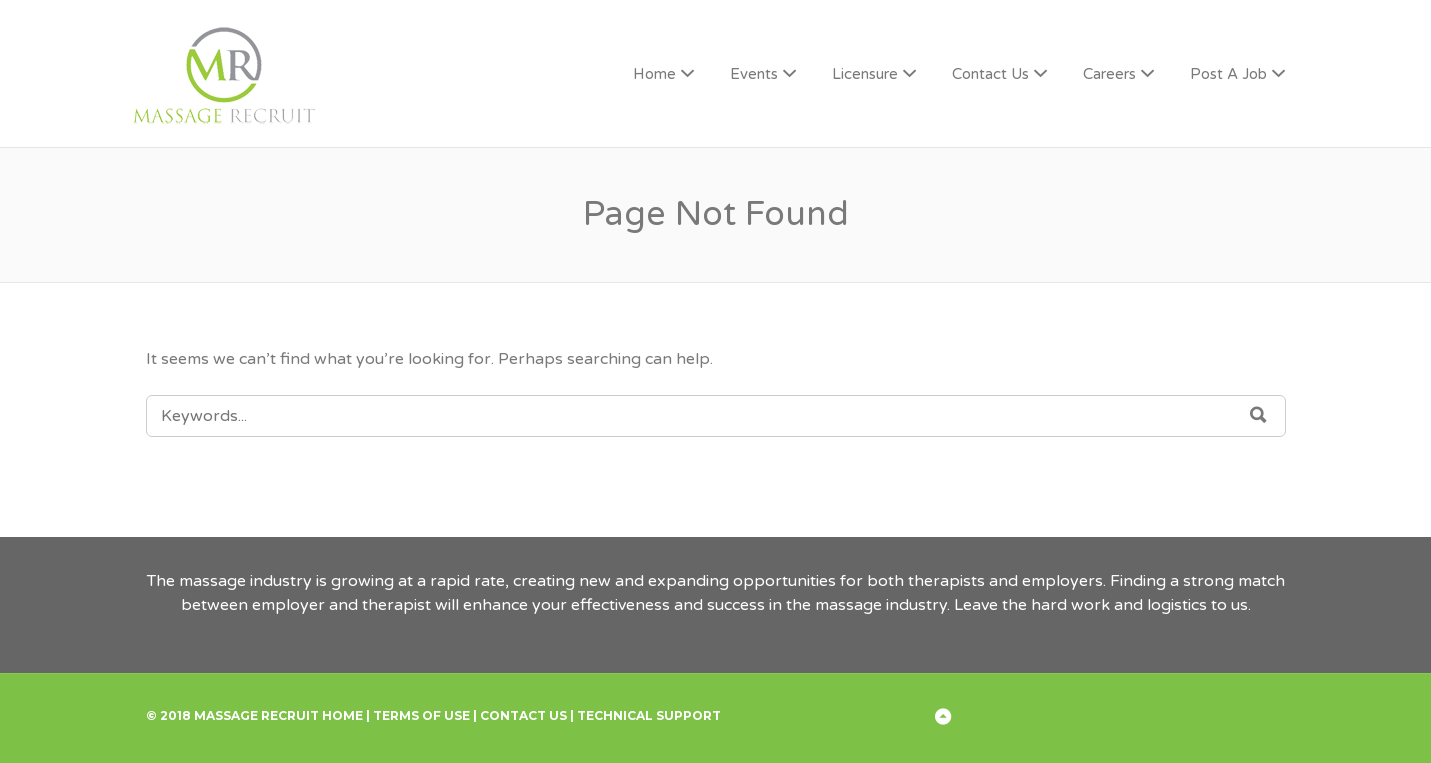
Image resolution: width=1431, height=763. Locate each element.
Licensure (865, 74)
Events (754, 74)
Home (654, 74)
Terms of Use (421, 715)
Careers (1109, 74)
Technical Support (649, 715)
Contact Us (990, 74)
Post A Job (1228, 74)
